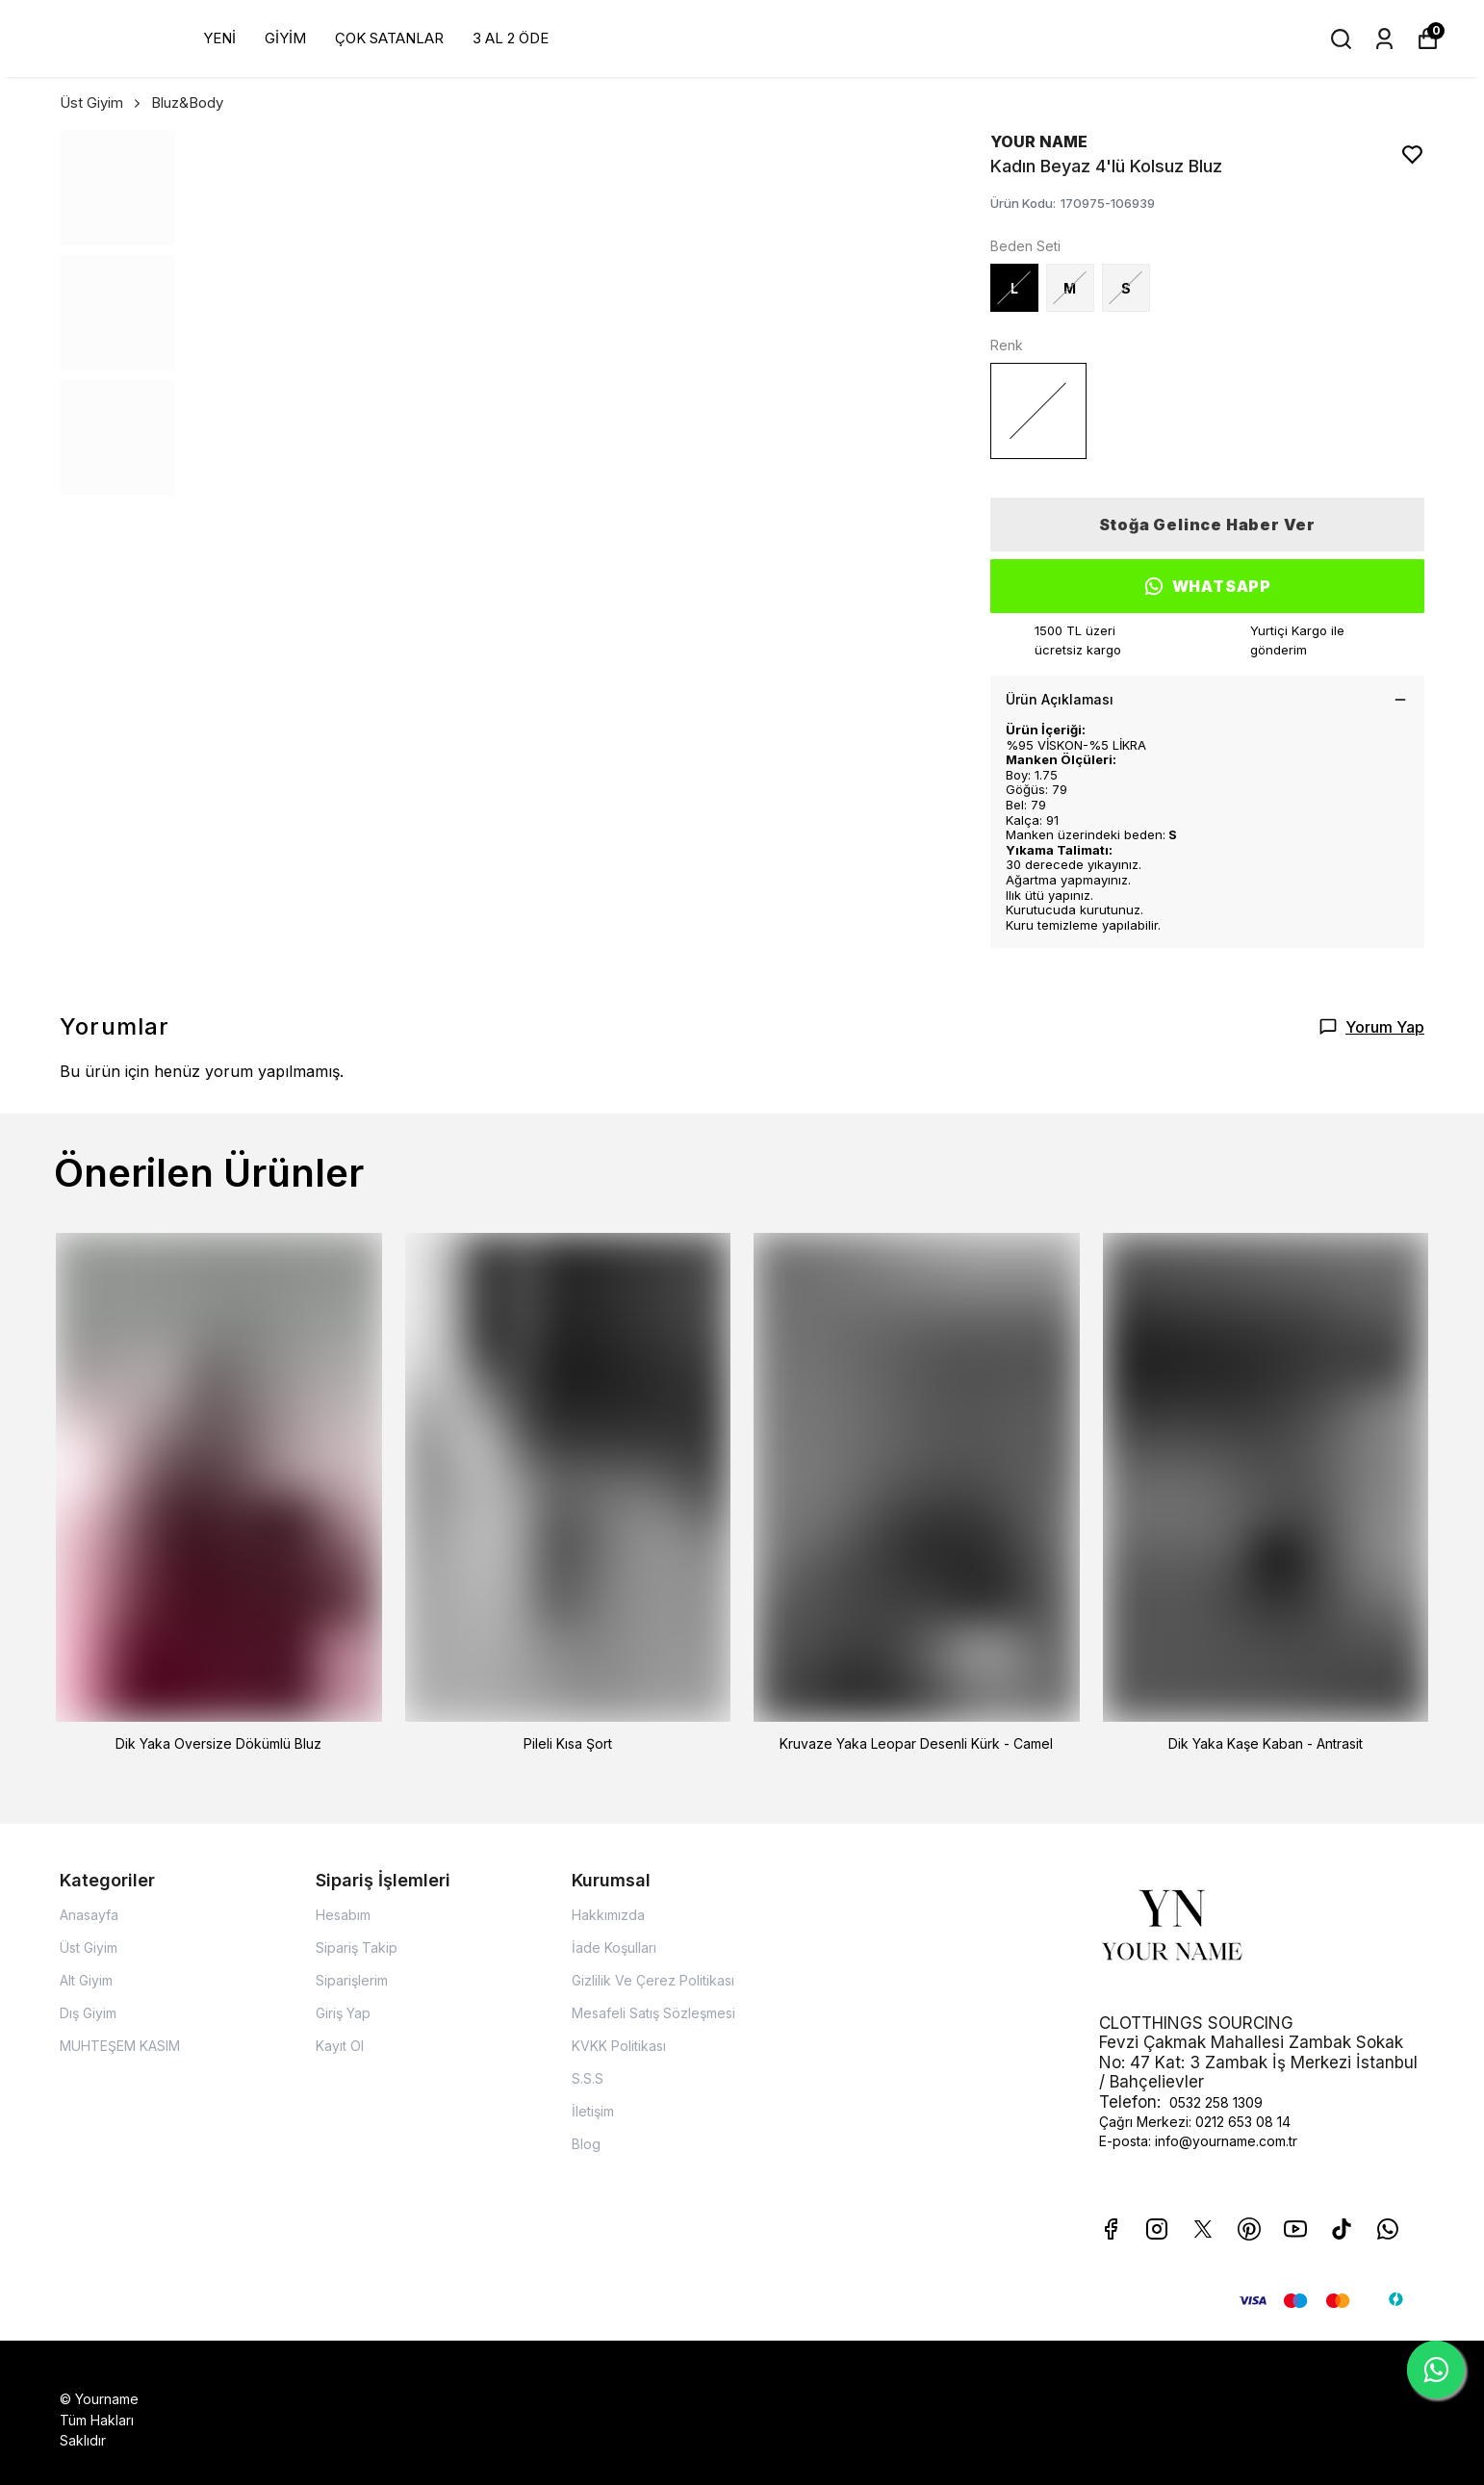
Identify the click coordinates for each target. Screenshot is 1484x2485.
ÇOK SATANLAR (389, 38)
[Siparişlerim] (1384, 39)
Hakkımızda (608, 1915)
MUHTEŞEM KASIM (120, 2045)
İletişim (593, 2111)
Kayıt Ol (340, 2045)
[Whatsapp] (1387, 2229)
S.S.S (587, 2078)
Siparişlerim (352, 1980)
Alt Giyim (86, 1980)
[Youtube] (1295, 2229)
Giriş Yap (343, 2013)
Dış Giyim (88, 2013)
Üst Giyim (101, 102)
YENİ (219, 38)
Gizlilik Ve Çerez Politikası (653, 1980)
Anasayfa (89, 1915)
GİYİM (285, 38)
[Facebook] (1110, 2229)
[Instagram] (1156, 2229)
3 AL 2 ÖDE (511, 38)
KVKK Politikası (619, 2045)
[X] (1203, 2229)
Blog (586, 2144)
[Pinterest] (1249, 2229)
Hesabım (343, 1915)
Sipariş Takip (356, 1947)
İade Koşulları (614, 1947)
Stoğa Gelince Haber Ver (1207, 524)
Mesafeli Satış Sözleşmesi (653, 2013)
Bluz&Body (187, 102)
